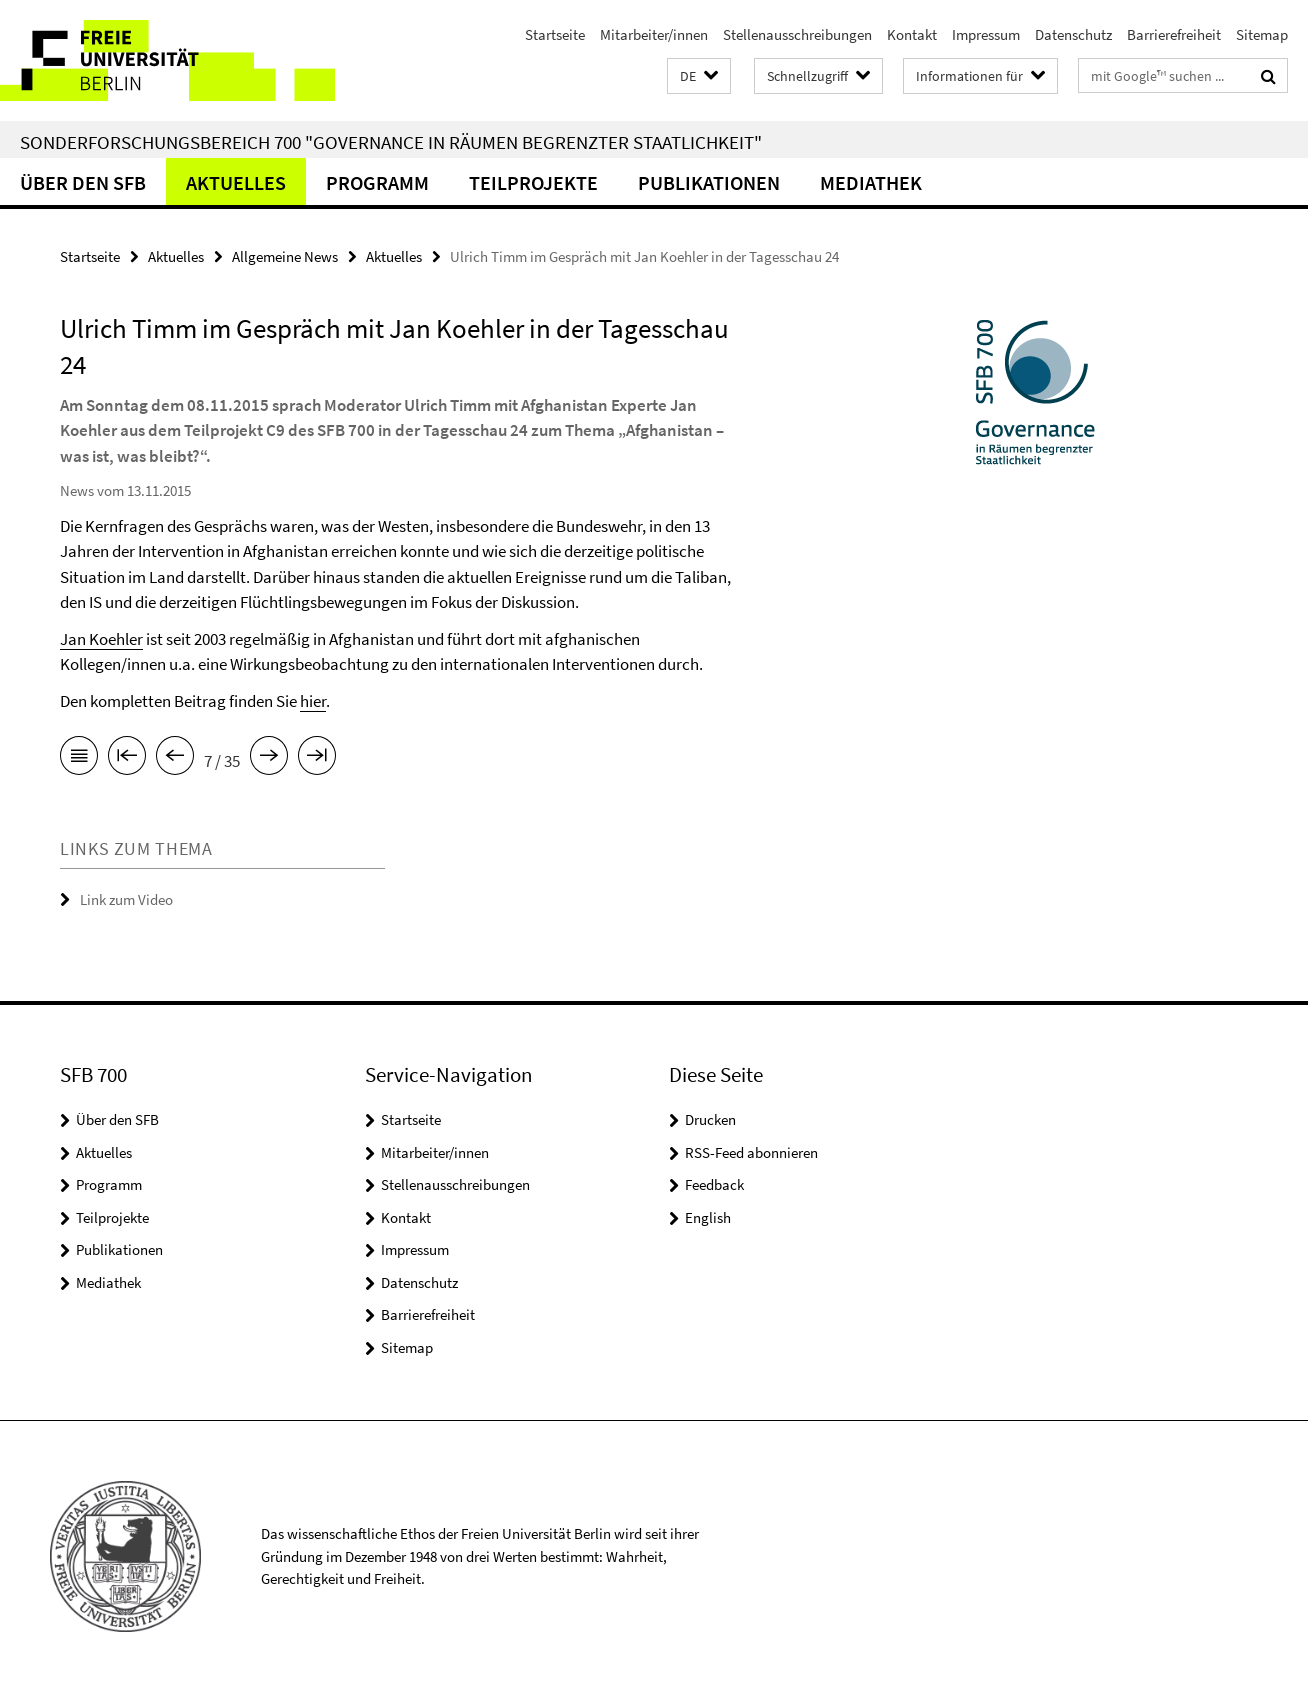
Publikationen (709, 182)
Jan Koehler (101, 639)
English (708, 1217)
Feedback (714, 1184)
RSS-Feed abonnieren (751, 1152)
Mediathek (871, 182)
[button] (699, 76)
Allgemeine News (285, 256)
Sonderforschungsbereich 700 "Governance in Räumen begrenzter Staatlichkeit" (391, 142)
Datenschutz (1073, 34)
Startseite (555, 34)
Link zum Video (126, 899)
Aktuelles (236, 182)
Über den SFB (83, 182)
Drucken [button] (710, 1119)
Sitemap (1262, 34)
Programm (377, 182)
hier (313, 701)
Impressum (986, 34)
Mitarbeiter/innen (654, 34)
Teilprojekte (533, 182)
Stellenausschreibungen (797, 34)
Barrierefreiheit (1174, 34)
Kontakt (912, 34)
